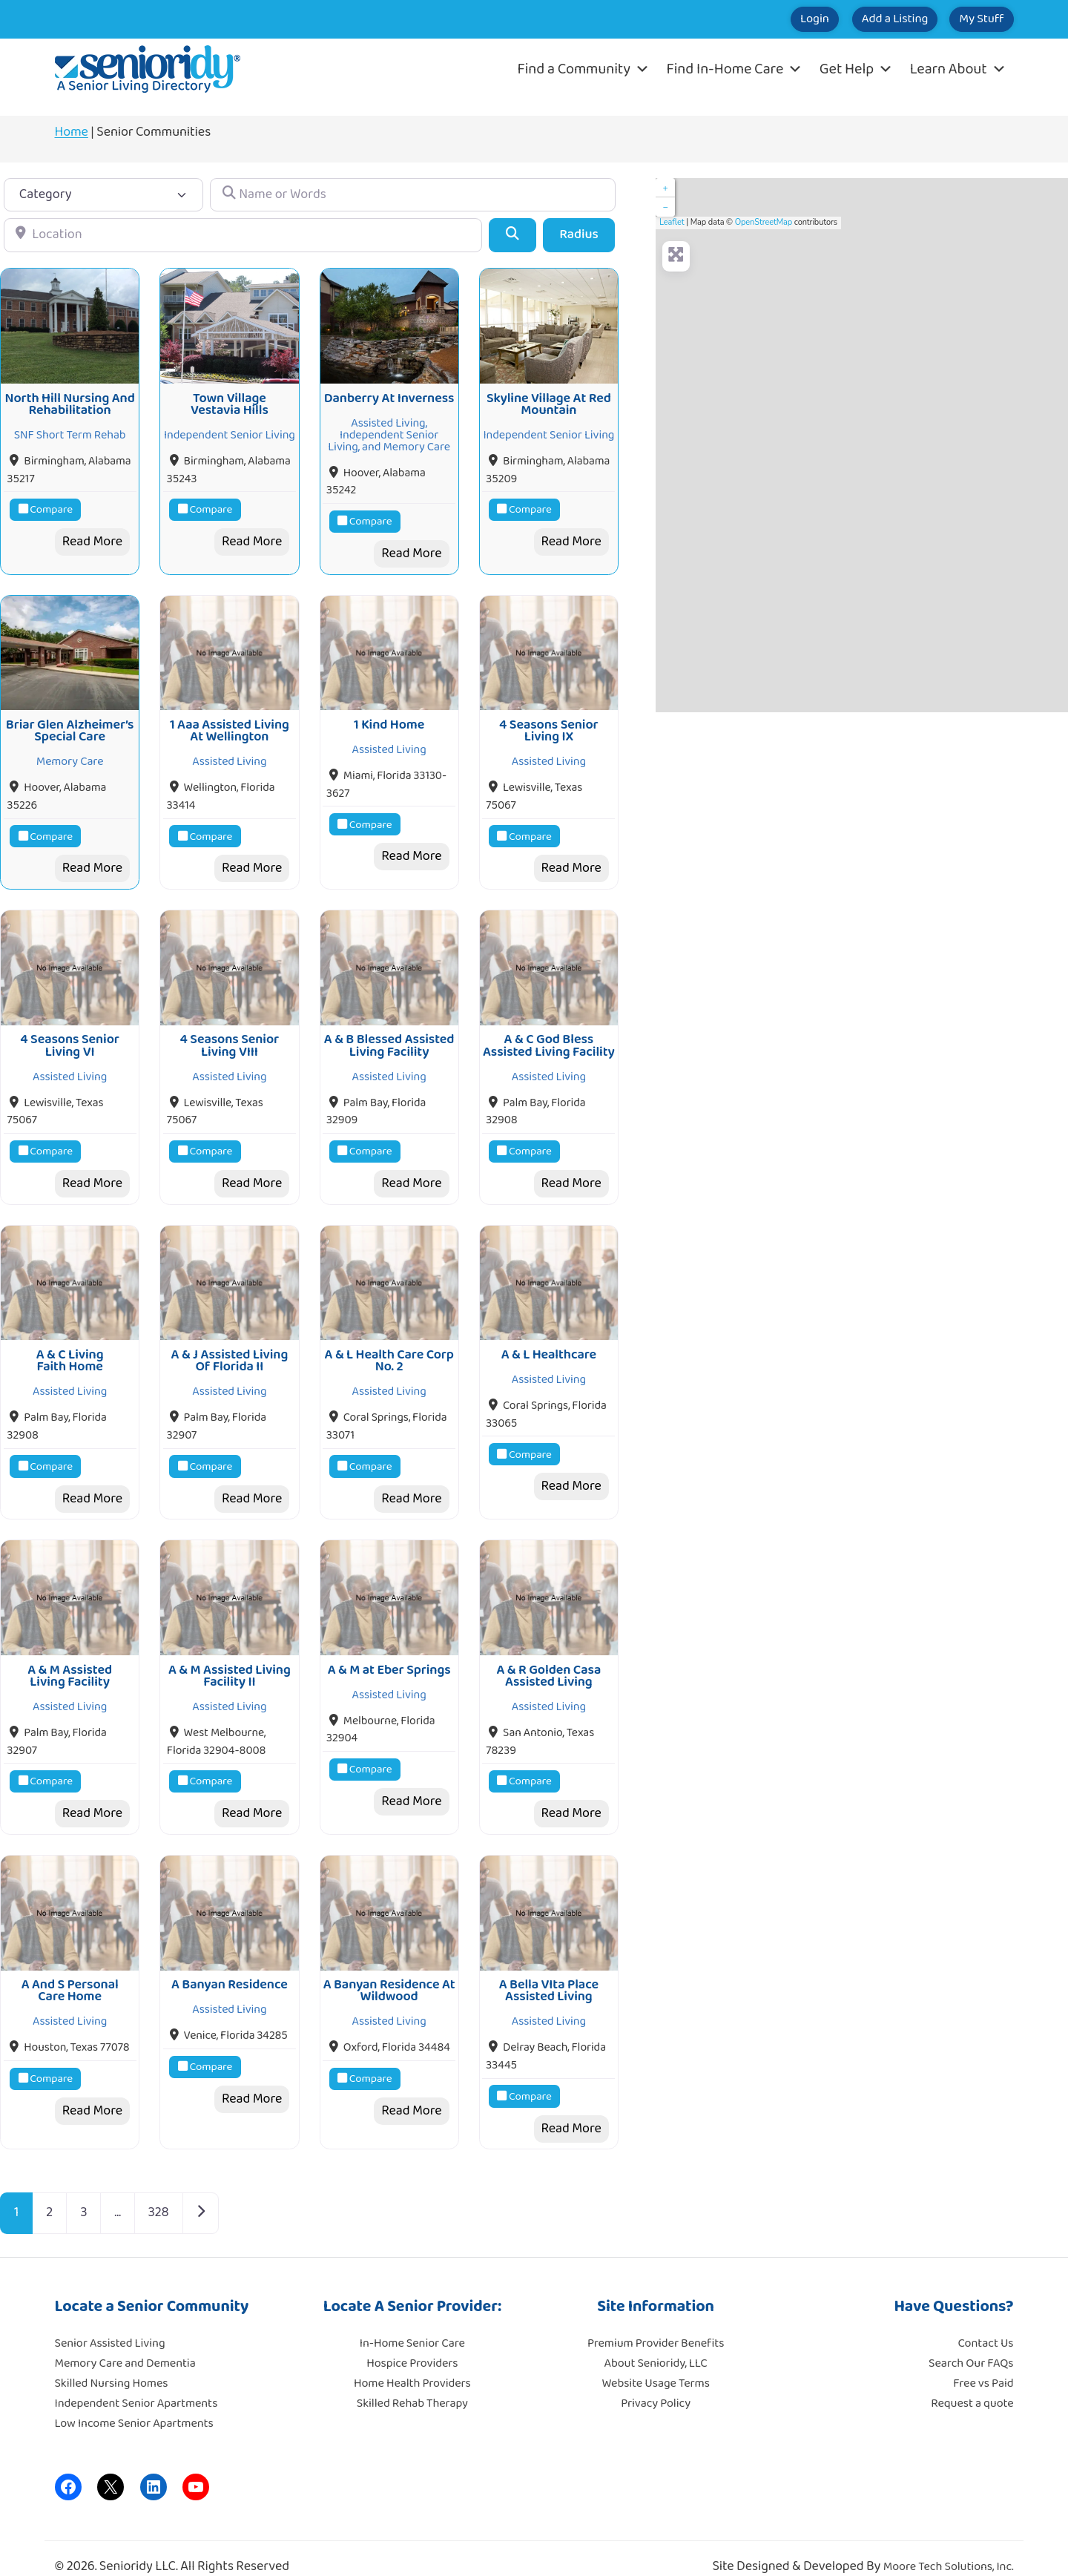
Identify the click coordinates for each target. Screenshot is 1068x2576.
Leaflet (671, 222)
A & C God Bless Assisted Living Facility (549, 1035)
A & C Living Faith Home (70, 1346)
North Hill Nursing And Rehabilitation (70, 401)
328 (158, 2191)
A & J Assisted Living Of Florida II (230, 1346)
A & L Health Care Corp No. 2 (389, 1346)
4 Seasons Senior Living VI (69, 1035)
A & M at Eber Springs (389, 1652)
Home (71, 132)
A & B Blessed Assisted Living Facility (389, 1035)
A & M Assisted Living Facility (69, 1658)
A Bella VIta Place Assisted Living (549, 1969)
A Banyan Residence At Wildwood (389, 1969)
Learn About (958, 69)
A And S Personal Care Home (70, 1969)
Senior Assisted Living (110, 2322)
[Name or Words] (412, 194)
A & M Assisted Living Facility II (229, 1658)
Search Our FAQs (971, 2342)
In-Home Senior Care (412, 2322)
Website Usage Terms (655, 2362)
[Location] (243, 235)
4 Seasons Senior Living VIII (230, 1035)
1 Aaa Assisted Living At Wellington (229, 723)
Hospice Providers (412, 2342)
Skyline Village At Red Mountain (549, 401)
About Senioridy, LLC (655, 2342)
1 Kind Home (389, 717)
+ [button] (665, 188)
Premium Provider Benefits (655, 2322)
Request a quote (972, 2382)
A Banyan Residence (229, 1963)
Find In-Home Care (735, 69)
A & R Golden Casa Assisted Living (548, 1658)
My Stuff (970, 19)
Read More (92, 538)
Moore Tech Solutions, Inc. (948, 2546)
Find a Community (584, 69)
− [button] (665, 207)
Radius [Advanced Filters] (579, 234)
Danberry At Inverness (389, 395)
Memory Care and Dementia (125, 2342)
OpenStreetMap (763, 222)
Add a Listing (861, 19)
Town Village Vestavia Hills (229, 401)
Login (759, 19)
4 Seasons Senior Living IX (549, 723)
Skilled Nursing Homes (111, 2362)
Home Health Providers (412, 2362)
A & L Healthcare (548, 1341)
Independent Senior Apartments (136, 2382)
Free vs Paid (983, 2362)
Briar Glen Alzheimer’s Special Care (70, 723)
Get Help (856, 69)
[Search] (512, 235)
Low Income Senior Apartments (134, 2402)
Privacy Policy (655, 2382)
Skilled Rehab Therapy (412, 2382)
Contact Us (986, 2322)
